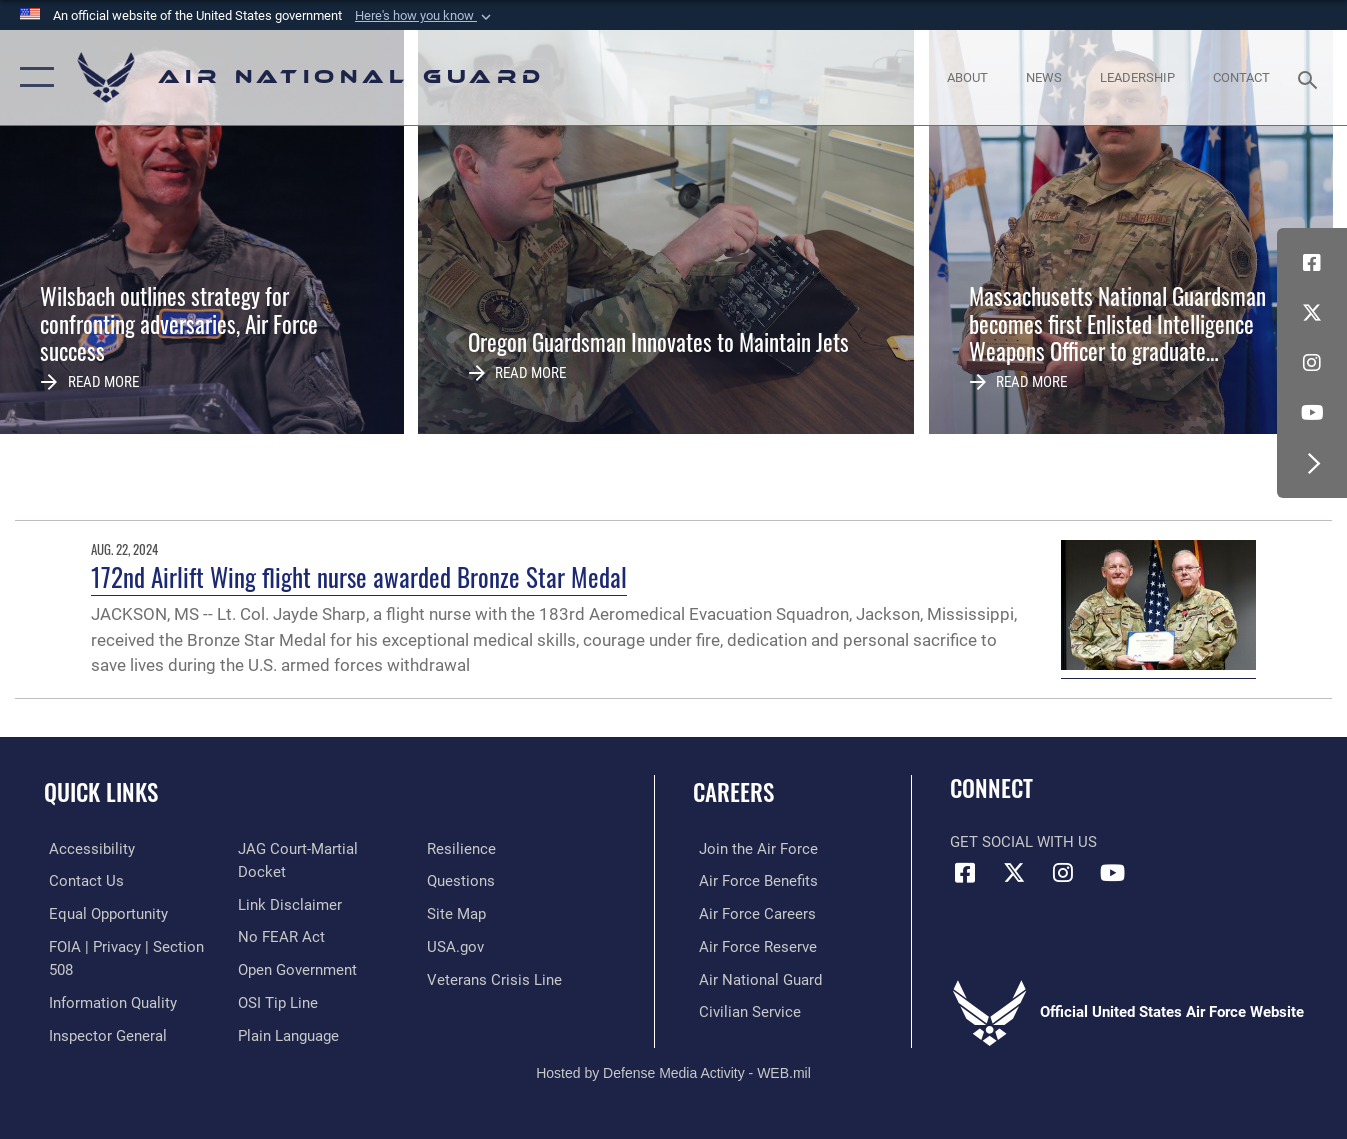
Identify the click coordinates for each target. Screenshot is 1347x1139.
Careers (733, 792)
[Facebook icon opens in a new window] (1312, 263)
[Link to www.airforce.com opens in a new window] (752, 849)
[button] (425, 16)
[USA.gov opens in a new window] (457, 978)
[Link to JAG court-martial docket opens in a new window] (322, 881)
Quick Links (101, 792)
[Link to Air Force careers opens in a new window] (751, 913)
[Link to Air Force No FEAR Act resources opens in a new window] (279, 946)
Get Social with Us (1023, 842)
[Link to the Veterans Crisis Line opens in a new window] (496, 1010)
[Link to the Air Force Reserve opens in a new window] (752, 946)
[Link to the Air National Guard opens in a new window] (754, 978)
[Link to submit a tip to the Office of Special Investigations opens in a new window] (276, 1010)
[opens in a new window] (87, 849)
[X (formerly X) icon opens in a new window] (1312, 313)
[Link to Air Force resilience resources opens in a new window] (463, 881)
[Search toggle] (1311, 78)
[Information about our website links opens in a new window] (288, 913)
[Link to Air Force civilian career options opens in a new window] (744, 1010)
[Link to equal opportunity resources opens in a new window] (103, 913)
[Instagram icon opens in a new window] (1312, 363)
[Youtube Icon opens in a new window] (1312, 413)
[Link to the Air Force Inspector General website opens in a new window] (295, 849)
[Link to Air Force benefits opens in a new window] (752, 881)
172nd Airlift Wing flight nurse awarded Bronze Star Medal (359, 577)
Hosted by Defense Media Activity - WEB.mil (673, 1056)
